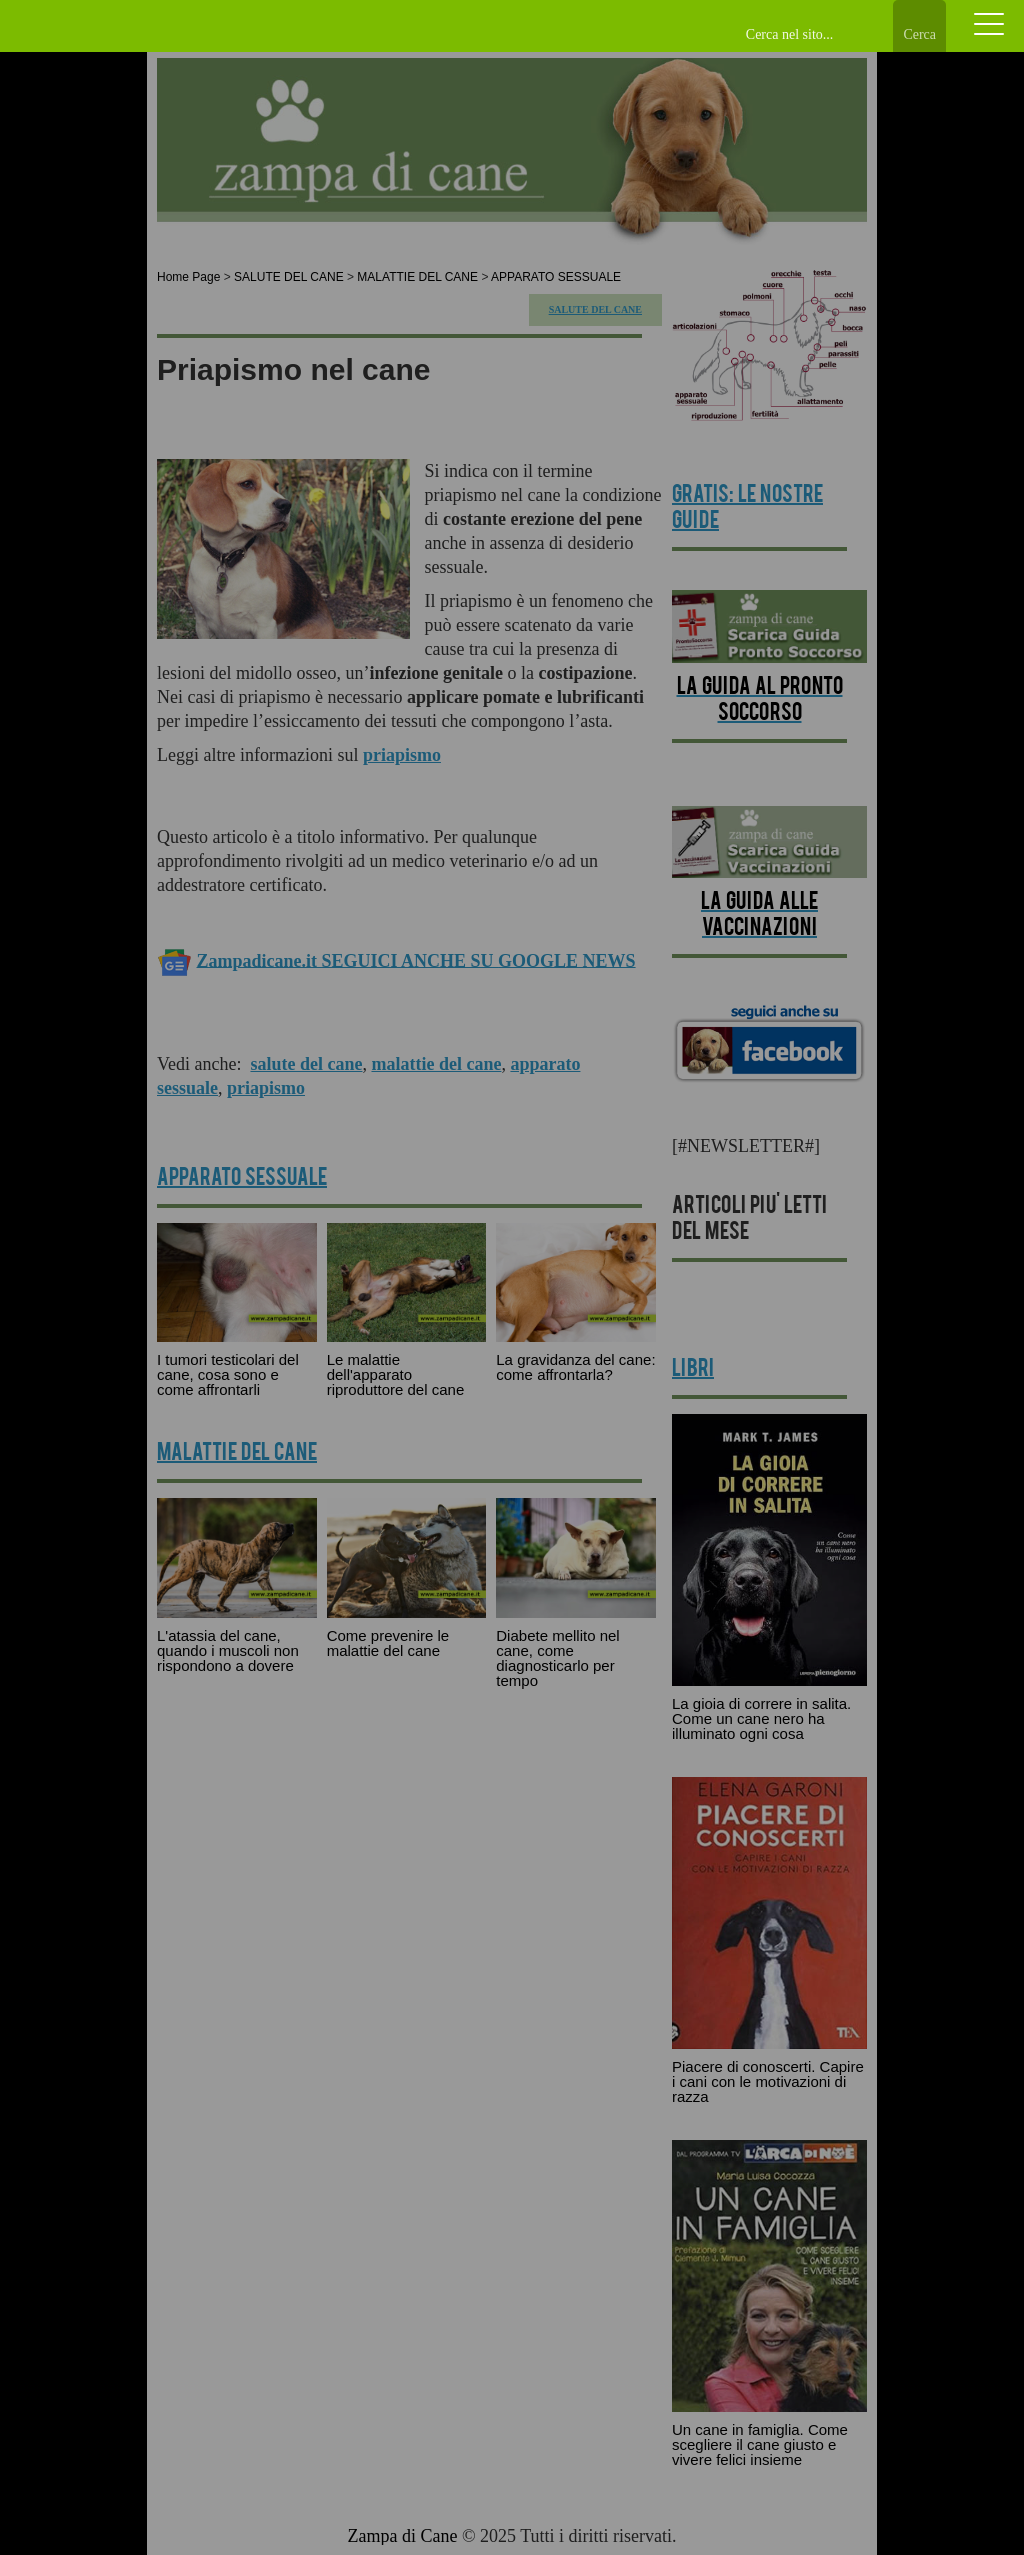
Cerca (919, 34)
